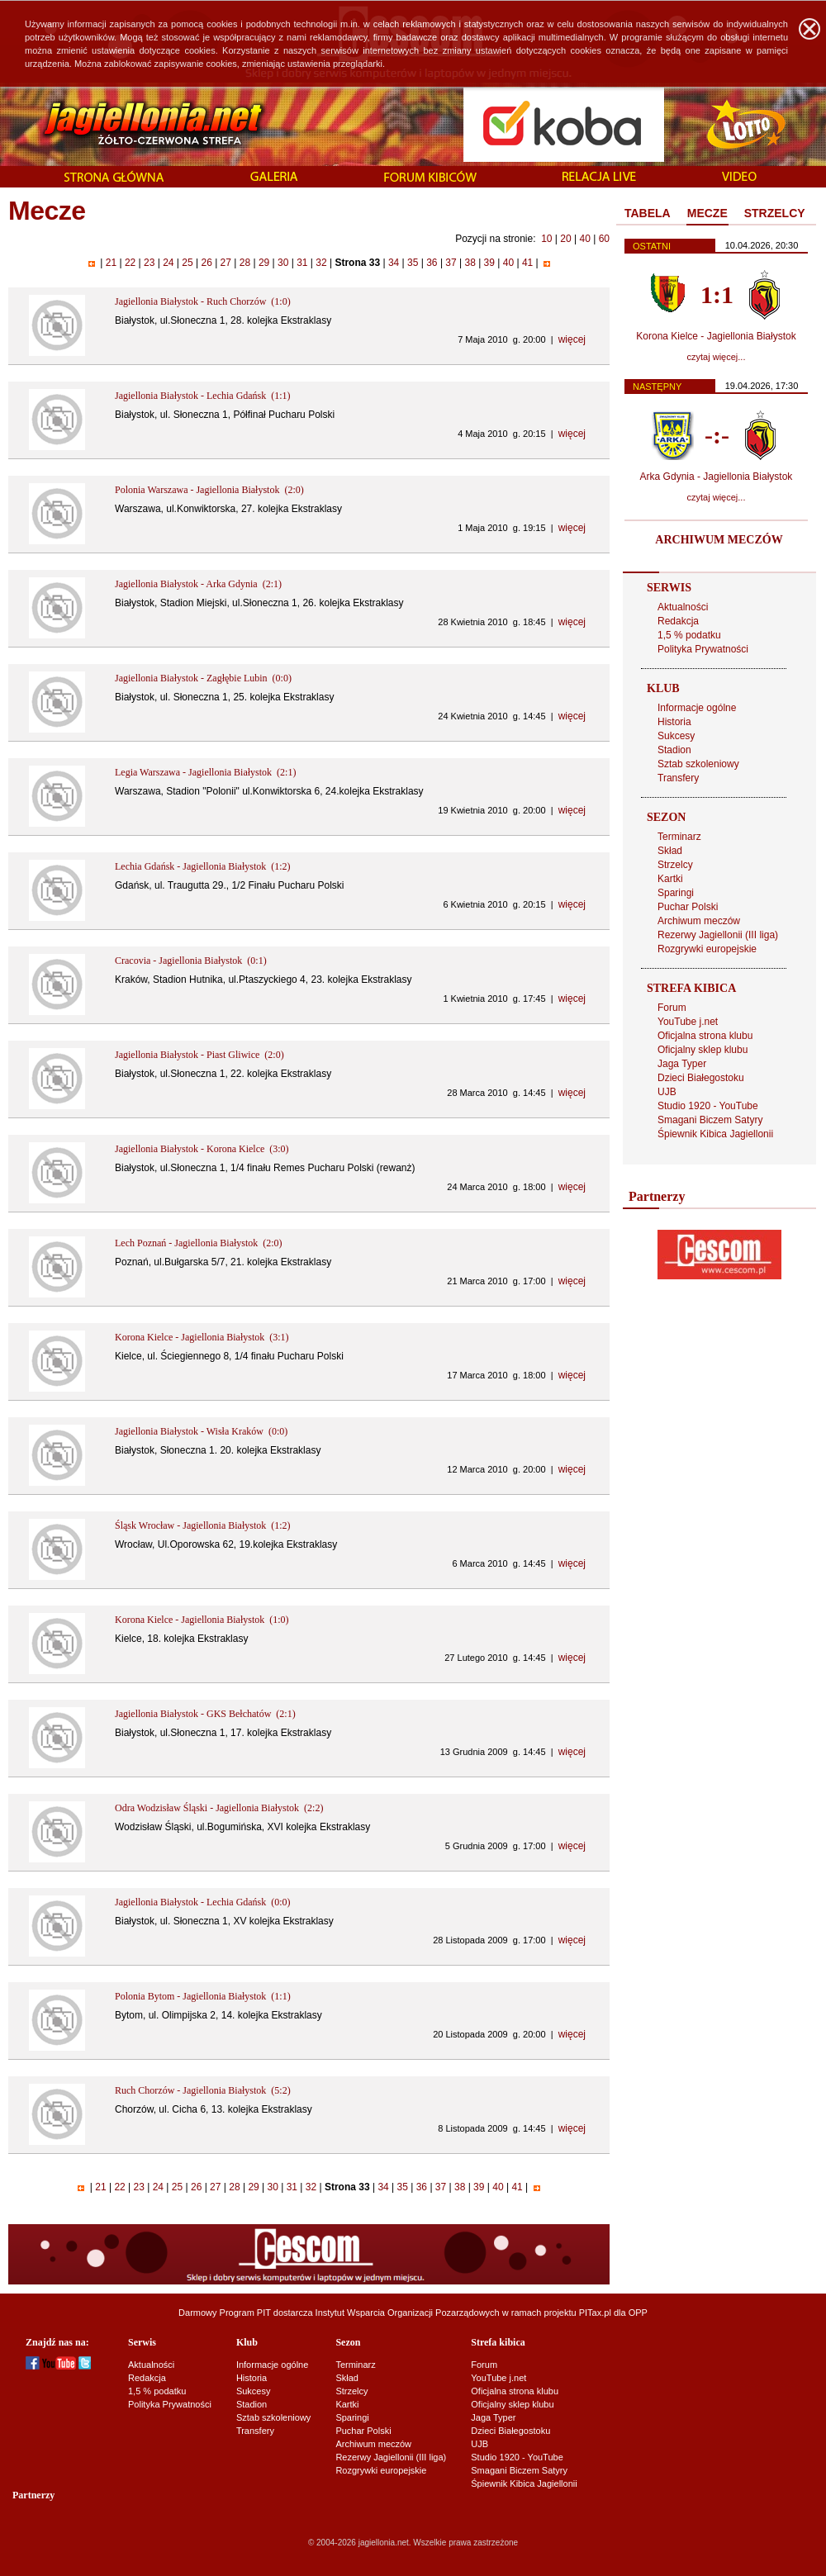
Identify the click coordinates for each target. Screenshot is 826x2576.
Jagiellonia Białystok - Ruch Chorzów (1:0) (203, 301)
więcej (572, 339)
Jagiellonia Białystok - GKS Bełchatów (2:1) (205, 1714)
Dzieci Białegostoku (700, 1078)
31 (302, 262)
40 (584, 238)
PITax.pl (595, 2312)
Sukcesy (676, 736)
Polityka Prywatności (702, 649)
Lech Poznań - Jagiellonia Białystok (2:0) (198, 1243)
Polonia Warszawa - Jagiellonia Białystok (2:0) (209, 490)
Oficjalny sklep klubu (702, 1050)
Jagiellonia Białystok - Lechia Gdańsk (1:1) (203, 395)
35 (413, 262)
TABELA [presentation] (647, 213)
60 (604, 238)
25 (187, 262)
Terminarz (679, 836)
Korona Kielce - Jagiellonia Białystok (715, 336)
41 (528, 262)
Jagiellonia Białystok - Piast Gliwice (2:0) (199, 1054)
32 (321, 262)
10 (546, 238)
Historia (674, 722)
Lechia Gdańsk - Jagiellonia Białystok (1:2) (203, 866)
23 (149, 262)
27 (225, 262)
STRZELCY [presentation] (774, 213)
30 (283, 262)
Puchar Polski (687, 907)
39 (489, 262)
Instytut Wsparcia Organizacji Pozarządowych (408, 2312)
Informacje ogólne (696, 708)
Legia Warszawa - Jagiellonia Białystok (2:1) (205, 772)
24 (168, 262)
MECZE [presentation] (707, 213)
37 (451, 262)
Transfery (678, 778)
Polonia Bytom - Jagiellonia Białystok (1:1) (203, 1996)
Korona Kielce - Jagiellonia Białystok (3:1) (202, 1337)
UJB (666, 1092)
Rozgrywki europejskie (707, 949)
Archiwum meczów (698, 921)
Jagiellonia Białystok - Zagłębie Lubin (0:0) (203, 678)
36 (432, 262)
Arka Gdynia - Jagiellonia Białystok (716, 476)
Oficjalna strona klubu (704, 1035)
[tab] (648, 214)
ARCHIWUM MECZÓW (718, 540)
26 (206, 262)
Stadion (674, 750)
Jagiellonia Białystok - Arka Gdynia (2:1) (198, 584)
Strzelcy (675, 865)
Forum (671, 1007)
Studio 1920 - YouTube (707, 1106)
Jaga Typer (681, 1064)
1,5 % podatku (689, 635)
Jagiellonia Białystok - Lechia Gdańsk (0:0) (203, 1902)
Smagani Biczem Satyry (709, 1120)
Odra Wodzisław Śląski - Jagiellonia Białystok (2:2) (219, 1808)
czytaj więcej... (716, 357)
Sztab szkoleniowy (698, 764)
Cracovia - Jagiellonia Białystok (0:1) (191, 960)
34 (394, 262)
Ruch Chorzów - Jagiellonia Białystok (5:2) (203, 2090)
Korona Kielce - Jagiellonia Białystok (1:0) (202, 1619)
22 (130, 262)
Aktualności (682, 607)
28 (244, 262)
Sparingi (675, 893)
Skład (669, 850)
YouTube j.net (687, 1021)
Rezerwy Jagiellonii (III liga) (717, 935)
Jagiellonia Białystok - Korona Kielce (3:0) (202, 1149)
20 (565, 238)
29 (264, 262)
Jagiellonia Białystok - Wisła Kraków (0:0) (201, 1431)
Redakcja (678, 621)
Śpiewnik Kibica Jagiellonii (715, 1134)
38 (470, 262)
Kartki (670, 879)
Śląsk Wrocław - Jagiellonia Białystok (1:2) (203, 1525)
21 (110, 262)
